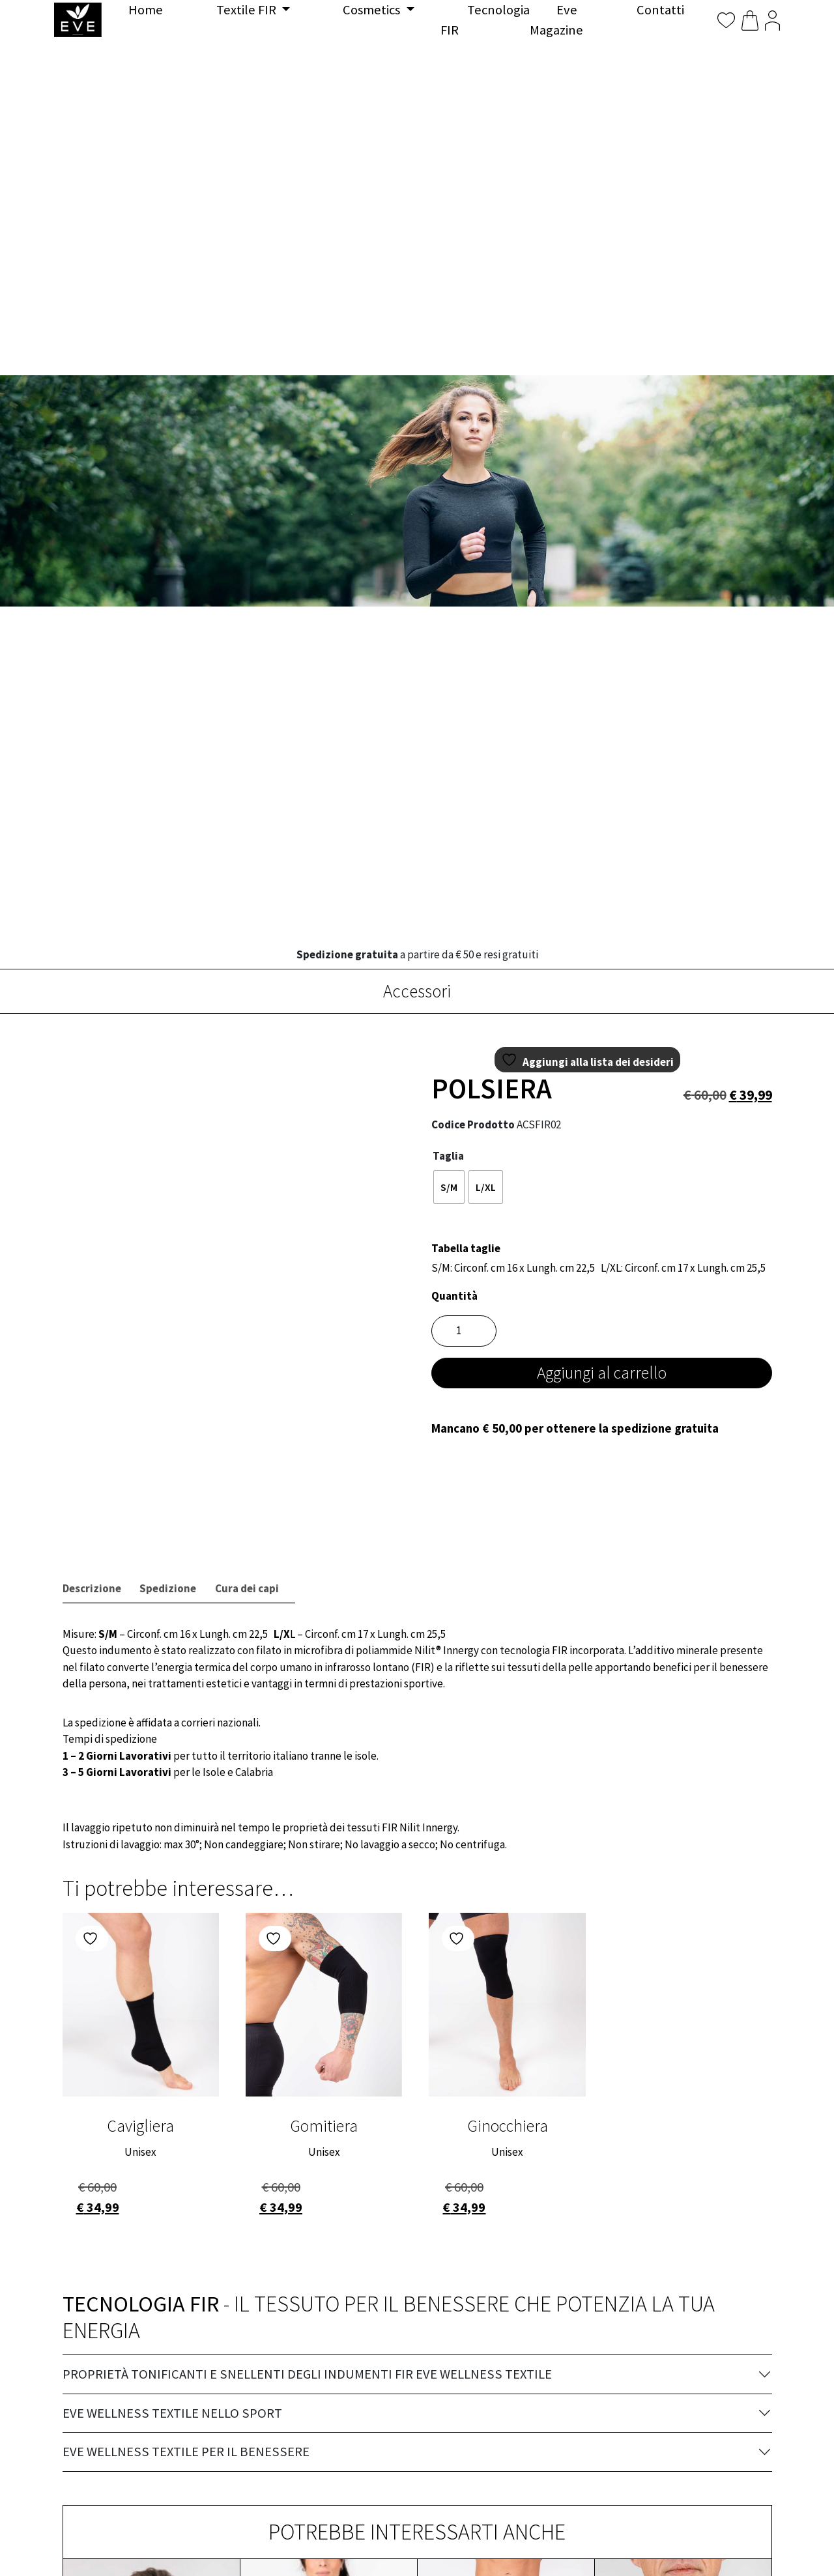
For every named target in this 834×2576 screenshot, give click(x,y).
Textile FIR (247, 9)
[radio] (449, 1187)
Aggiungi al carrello (602, 1372)
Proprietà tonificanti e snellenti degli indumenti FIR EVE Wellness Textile (307, 2374)
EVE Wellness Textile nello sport (172, 2413)
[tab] (92, 1589)
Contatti (660, 9)
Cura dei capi (247, 1588)
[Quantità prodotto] (463, 1331)
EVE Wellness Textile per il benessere (186, 2451)
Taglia (448, 1156)
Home (145, 9)
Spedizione (167, 1588)
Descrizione (92, 1588)
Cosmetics (373, 9)
